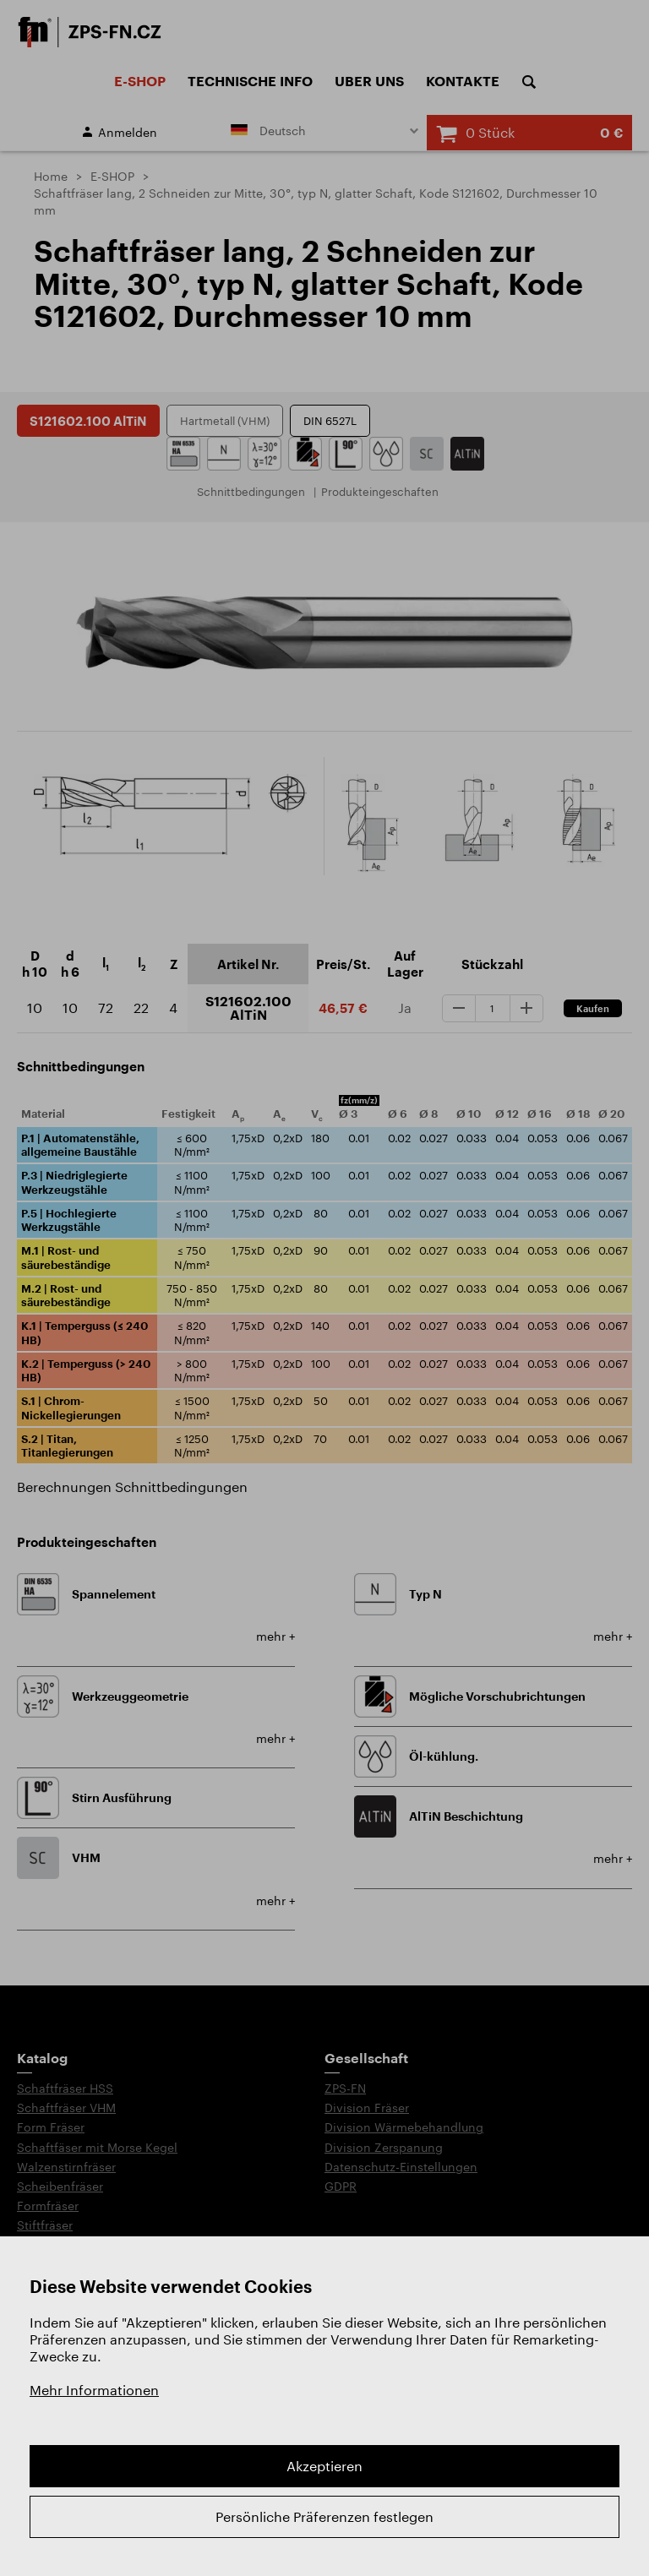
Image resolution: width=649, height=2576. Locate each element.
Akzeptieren (324, 2466)
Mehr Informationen (94, 2390)
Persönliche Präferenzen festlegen (324, 2516)
